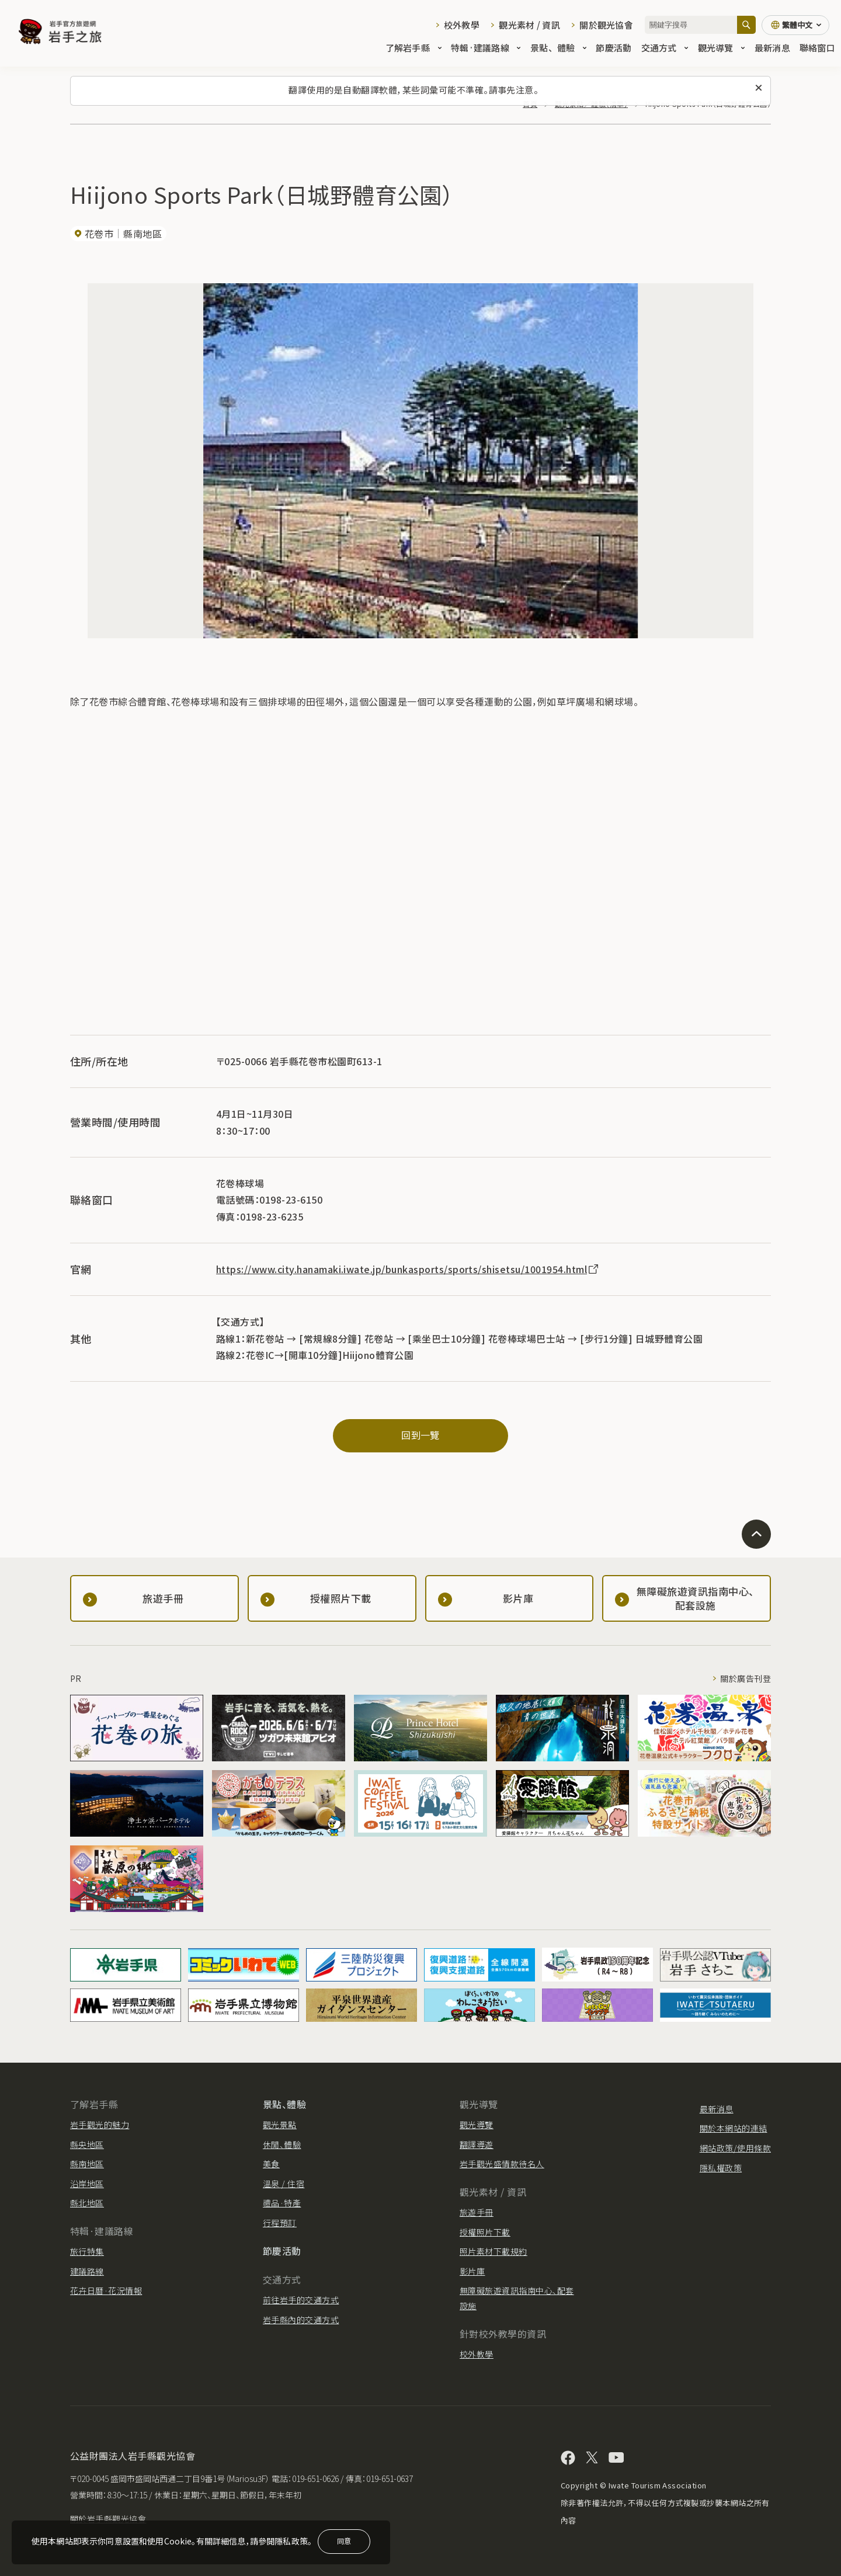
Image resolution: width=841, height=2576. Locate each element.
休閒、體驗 (282, 2144)
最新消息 (772, 47)
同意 (344, 2541)
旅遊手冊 (477, 2212)
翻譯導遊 (477, 2144)
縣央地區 (87, 2144)
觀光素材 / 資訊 (529, 25)
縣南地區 (87, 2164)
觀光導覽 (721, 47)
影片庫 (472, 2271)
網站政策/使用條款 (735, 2148)
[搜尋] (746, 25)
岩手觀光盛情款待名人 (502, 2164)
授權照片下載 (485, 2232)
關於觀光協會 (606, 25)
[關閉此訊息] (758, 88)
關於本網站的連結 (733, 2128)
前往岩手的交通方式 (301, 2300)
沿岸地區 (87, 2183)
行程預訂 (280, 2223)
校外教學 (461, 25)
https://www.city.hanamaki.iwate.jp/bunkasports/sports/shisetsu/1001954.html (408, 1269)
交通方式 (665, 47)
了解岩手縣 (413, 47)
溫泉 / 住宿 (283, 2183)
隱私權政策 (721, 2168)
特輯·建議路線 (486, 47)
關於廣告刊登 (745, 1678)
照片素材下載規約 (493, 2251)
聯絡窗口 (817, 47)
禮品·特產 (282, 2203)
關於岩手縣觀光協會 (108, 2519)
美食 (271, 2164)
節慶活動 (613, 47)
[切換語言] (795, 25)
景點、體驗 (558, 47)
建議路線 (87, 2271)
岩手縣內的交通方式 (301, 2319)
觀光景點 (280, 2124)
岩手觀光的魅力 (99, 2124)
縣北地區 (87, 2203)
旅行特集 (87, 2251)
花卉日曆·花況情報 (106, 2290)
